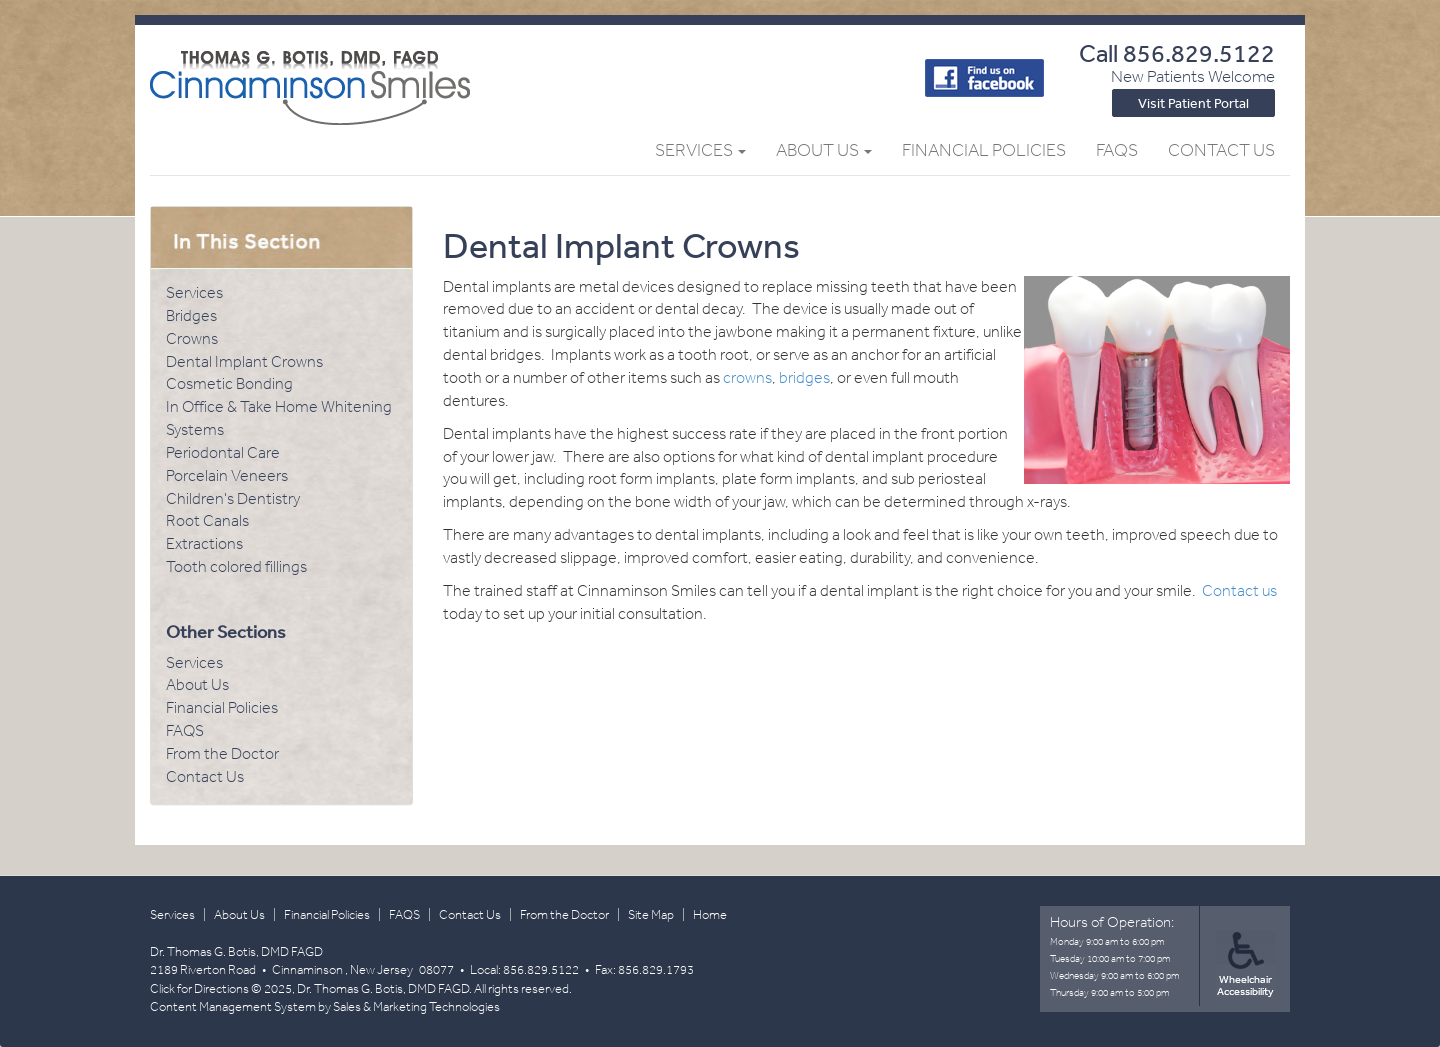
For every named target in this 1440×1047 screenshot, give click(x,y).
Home (710, 914)
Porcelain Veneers (227, 475)
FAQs (1117, 150)
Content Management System (233, 1006)
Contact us (1239, 590)
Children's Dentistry (233, 498)
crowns (747, 377)
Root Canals (207, 520)
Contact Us (1221, 150)
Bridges (191, 315)
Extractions (204, 543)
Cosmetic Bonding (229, 383)
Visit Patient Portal (1193, 103)
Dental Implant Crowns (244, 361)
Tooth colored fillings (236, 566)
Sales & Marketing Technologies (416, 1006)
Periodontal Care (223, 452)
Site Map (651, 914)
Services (700, 150)
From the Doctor (222, 753)
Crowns (192, 338)
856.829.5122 (1199, 52)
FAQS (185, 730)
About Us (824, 150)
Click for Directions (199, 988)
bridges (804, 377)
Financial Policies (984, 150)
